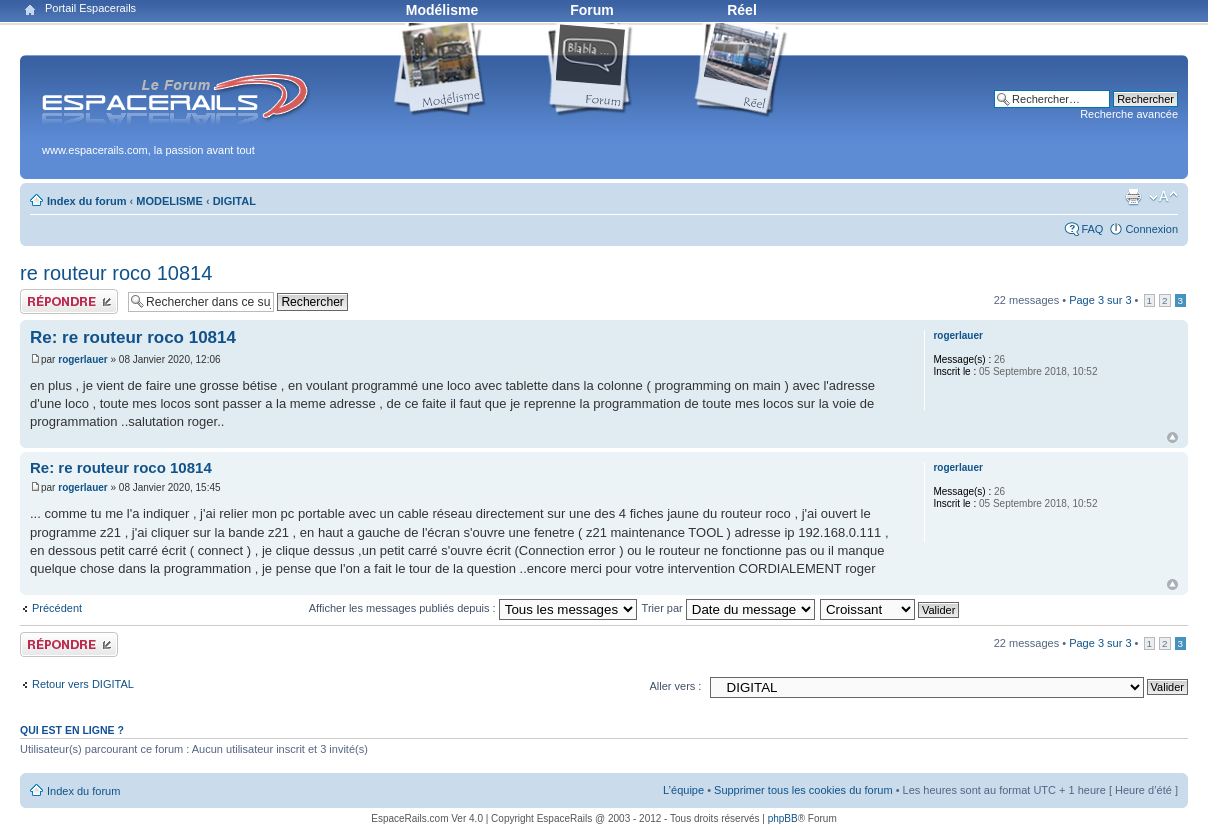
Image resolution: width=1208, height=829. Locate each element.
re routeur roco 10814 (116, 273)
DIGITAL (234, 201)
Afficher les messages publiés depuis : (473, 608)
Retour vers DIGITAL (83, 684)
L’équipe (683, 790)
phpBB (783, 818)
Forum (592, 10)
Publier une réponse (69, 301)
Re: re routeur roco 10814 (133, 337)
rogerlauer (82, 359)
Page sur (1100, 300)
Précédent (57, 608)
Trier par (728, 608)
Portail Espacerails (90, 8)
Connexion (1151, 229)
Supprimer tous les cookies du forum (803, 790)
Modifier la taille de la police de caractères (1163, 197)
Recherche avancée (1129, 114)
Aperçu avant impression (1133, 197)
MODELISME (169, 201)
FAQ (1092, 229)
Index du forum (86, 201)
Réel (742, 10)
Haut (1172, 437)
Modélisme (442, 10)
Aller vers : (675, 686)
